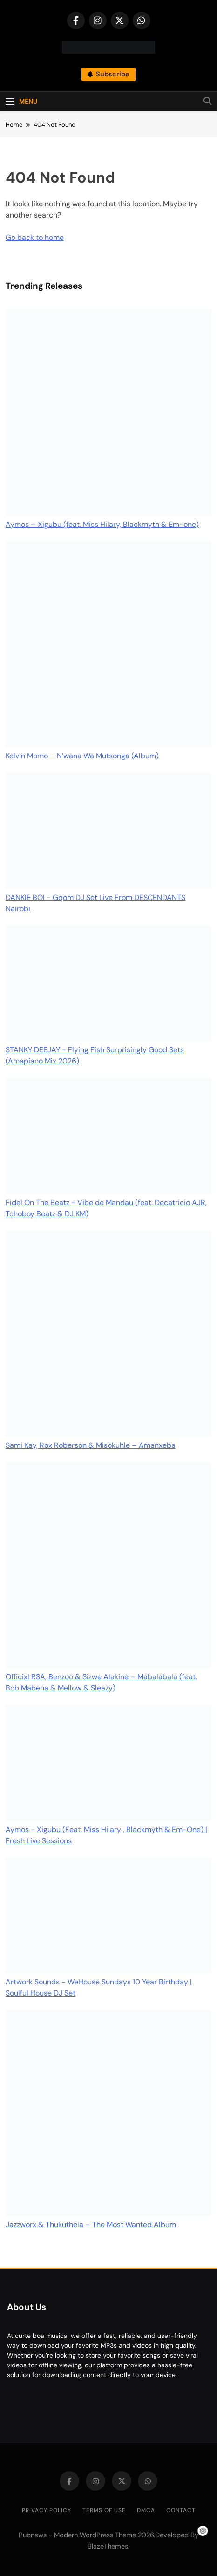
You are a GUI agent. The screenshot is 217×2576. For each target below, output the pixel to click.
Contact (181, 2510)
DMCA (146, 2510)
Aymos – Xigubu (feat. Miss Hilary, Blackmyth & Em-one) (102, 524)
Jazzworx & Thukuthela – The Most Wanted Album (91, 2224)
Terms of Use (104, 2510)
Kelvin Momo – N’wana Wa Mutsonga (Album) (82, 756)
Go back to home (35, 237)
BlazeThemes (108, 2546)
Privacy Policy (46, 2510)
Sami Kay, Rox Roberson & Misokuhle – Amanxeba (91, 1445)
